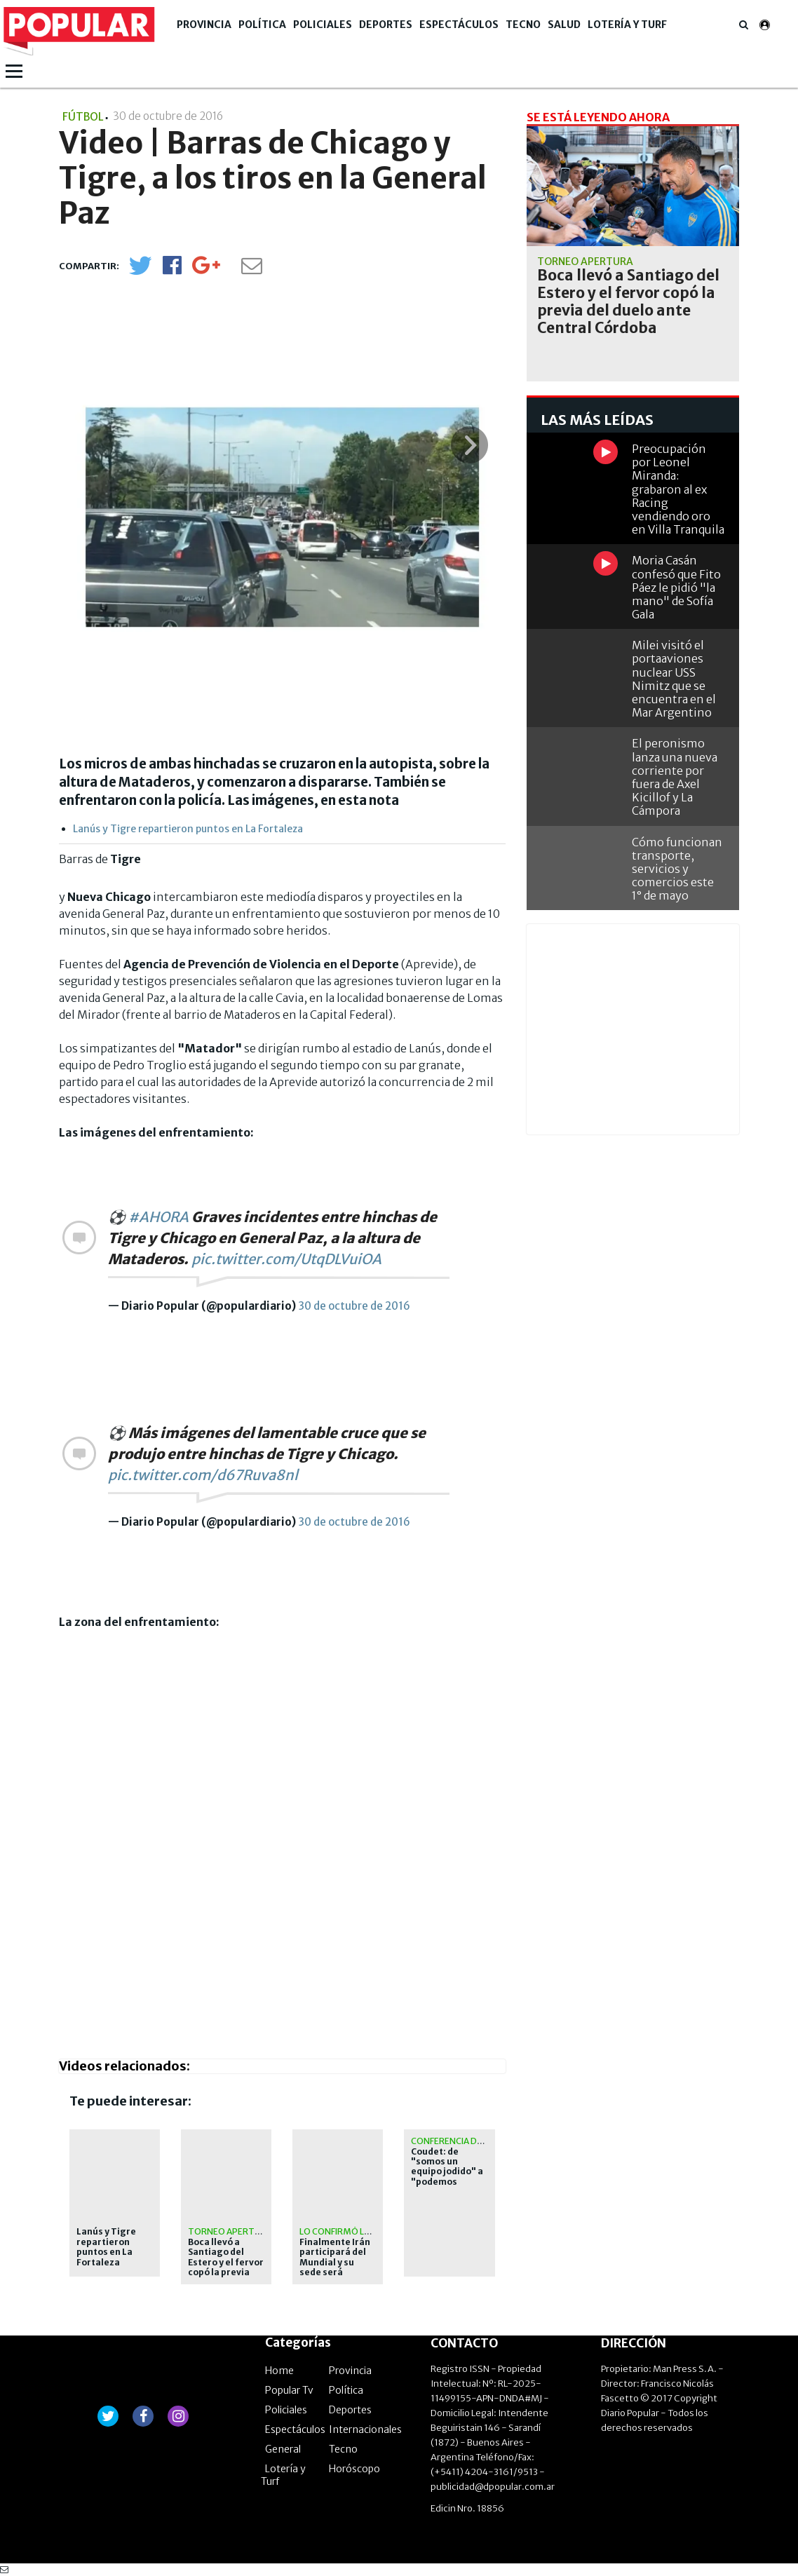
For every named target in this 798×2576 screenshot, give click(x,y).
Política (262, 24)
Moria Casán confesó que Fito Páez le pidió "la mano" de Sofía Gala (676, 587)
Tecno (523, 24)
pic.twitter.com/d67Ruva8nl (203, 1475)
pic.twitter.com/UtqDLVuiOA (286, 1259)
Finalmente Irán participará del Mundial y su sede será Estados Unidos (334, 2262)
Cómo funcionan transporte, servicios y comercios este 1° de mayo (677, 869)
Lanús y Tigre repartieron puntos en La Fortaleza (188, 828)
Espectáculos (459, 24)
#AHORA (158, 1217)
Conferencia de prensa (463, 2141)
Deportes (385, 24)
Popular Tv (289, 2390)
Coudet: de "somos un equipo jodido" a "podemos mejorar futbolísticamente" (447, 2182)
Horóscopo (354, 2468)
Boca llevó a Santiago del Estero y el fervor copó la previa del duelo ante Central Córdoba (226, 2267)
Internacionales (365, 2429)
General (283, 2449)
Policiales (322, 24)
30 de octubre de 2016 (354, 1306)
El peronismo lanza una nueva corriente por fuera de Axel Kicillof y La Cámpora (674, 777)
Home (279, 2370)
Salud (564, 24)
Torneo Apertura (229, 2231)
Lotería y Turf (627, 24)
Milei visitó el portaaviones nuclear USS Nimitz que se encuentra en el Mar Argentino (674, 678)
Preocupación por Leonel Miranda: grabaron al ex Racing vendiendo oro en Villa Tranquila (678, 489)
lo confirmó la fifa (343, 2231)
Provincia (204, 24)
